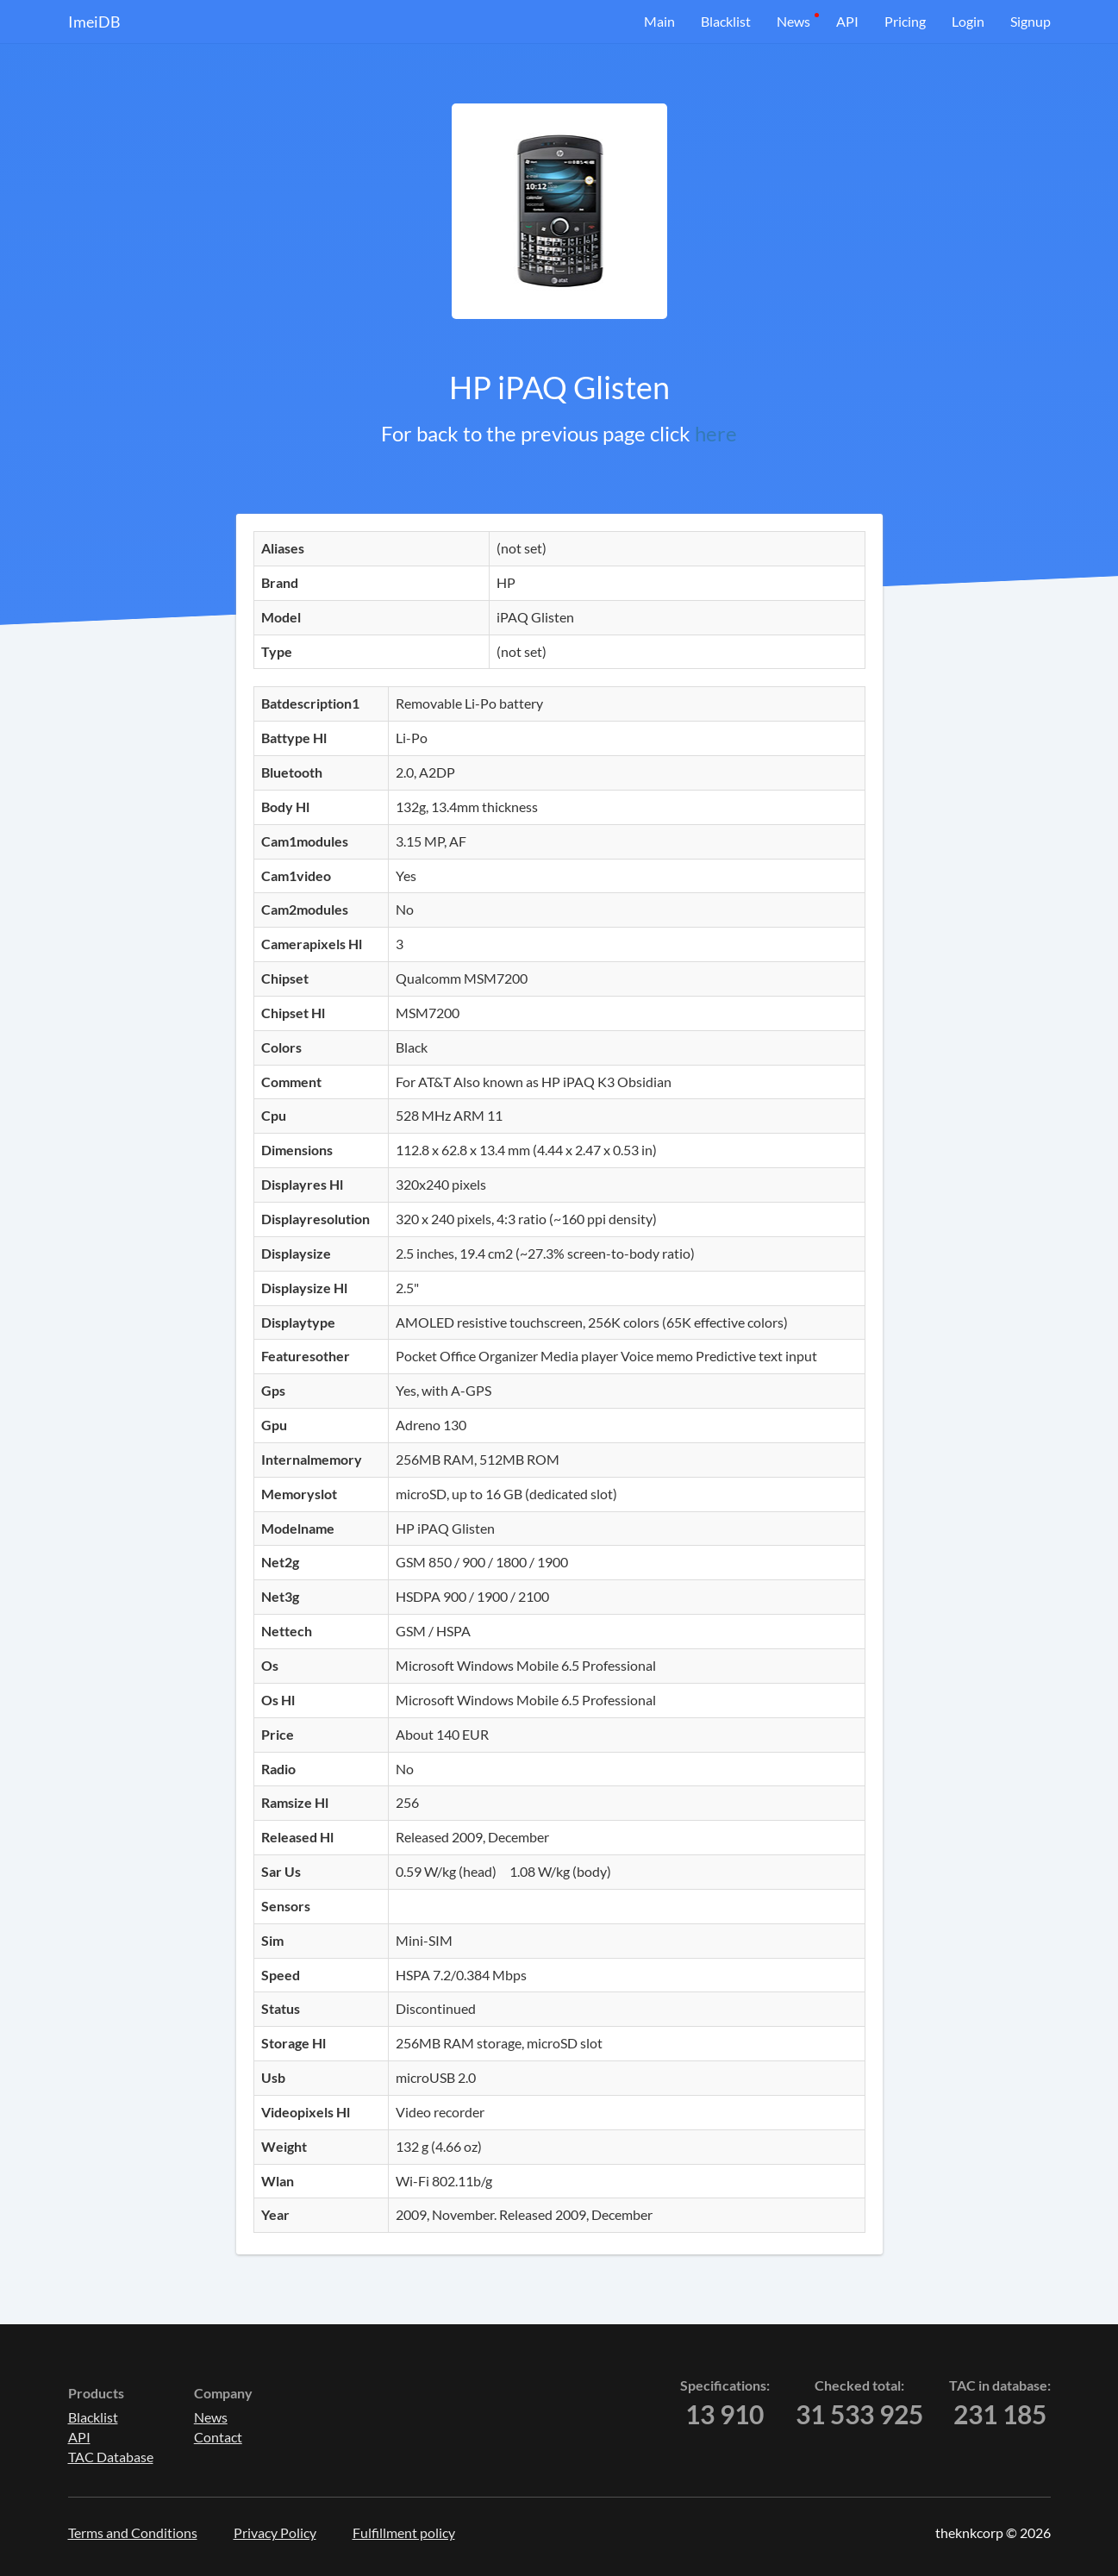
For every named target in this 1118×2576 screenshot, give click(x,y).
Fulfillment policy (404, 2532)
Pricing (905, 21)
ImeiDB (94, 21)
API (847, 21)
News (793, 21)
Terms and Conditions (132, 2532)
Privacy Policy (275, 2532)
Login (968, 21)
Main (659, 21)
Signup (1030, 21)
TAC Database (110, 2456)
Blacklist (726, 21)
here (716, 433)
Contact (218, 2437)
